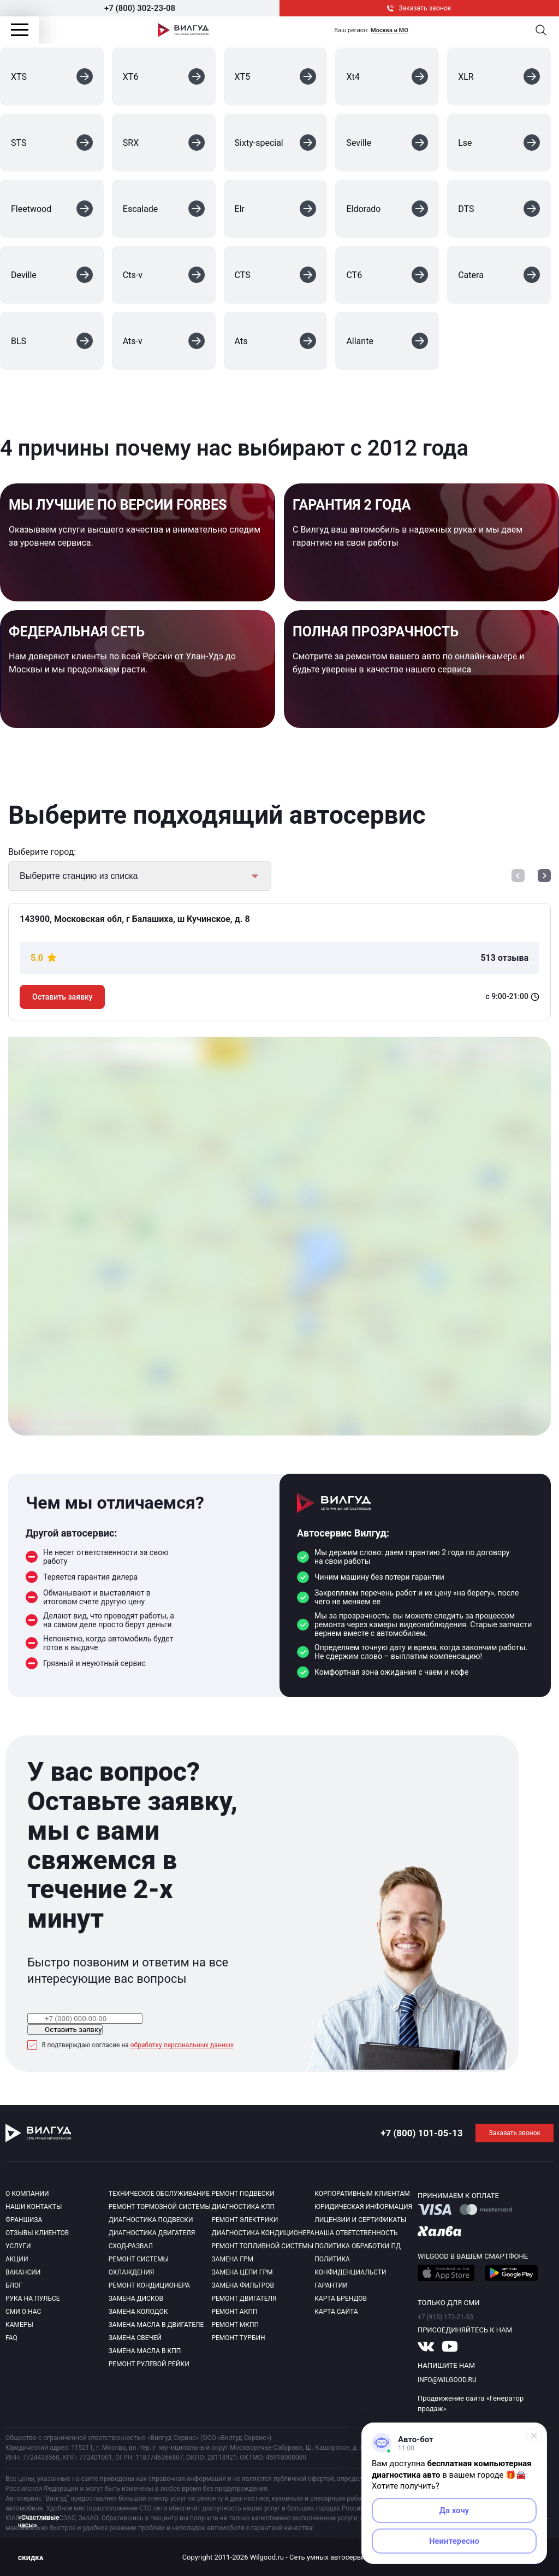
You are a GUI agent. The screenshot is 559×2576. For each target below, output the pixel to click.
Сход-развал (131, 2246)
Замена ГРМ (232, 2259)
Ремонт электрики (244, 2220)
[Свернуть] (534, 2435)
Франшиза (23, 2220)
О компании (27, 2193)
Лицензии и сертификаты (360, 2220)
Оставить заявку (62, 996)
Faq (11, 2338)
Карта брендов (340, 2298)
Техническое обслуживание (159, 2193)
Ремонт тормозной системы (160, 2207)
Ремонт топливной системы (262, 2246)
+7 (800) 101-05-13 (421, 2133)
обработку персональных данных (182, 2045)
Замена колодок (138, 2311)
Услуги (18, 2246)
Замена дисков (136, 2298)
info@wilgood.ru (447, 2380)
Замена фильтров (242, 2285)
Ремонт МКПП (235, 2325)
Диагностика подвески (151, 2220)
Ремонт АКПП (234, 2311)
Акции (16, 2259)
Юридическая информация (363, 2207)
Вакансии (22, 2272)
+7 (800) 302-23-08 (139, 8)
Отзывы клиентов (37, 2233)
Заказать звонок (419, 8)
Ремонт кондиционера (149, 2285)
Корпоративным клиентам (362, 2193)
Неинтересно (454, 2541)
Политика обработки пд (357, 2246)
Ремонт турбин (238, 2338)
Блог (13, 2285)
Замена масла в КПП (145, 2351)
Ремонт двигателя (243, 2298)
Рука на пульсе (32, 2298)
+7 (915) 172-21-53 (445, 2317)
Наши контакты (33, 2207)
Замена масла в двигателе (156, 2325)
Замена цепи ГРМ (241, 2272)
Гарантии (331, 2285)
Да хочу (454, 2510)
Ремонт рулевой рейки (149, 2364)
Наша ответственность (355, 2233)
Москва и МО (389, 30)
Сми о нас (23, 2311)
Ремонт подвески (242, 2193)
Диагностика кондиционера (262, 2233)
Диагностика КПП (243, 2207)
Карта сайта (336, 2311)
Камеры (19, 2325)
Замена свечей (135, 2338)
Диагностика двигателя (152, 2233)
